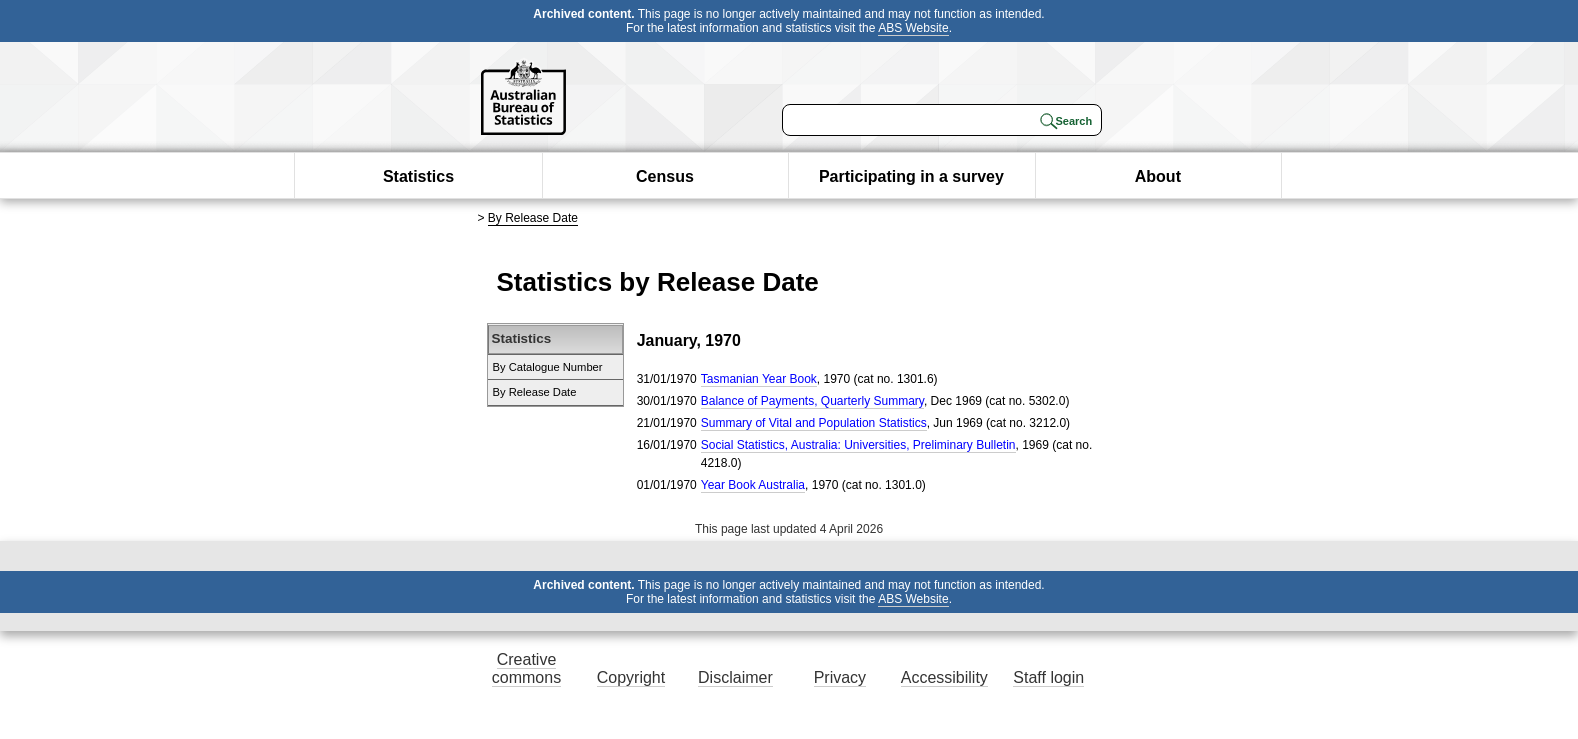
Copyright (631, 677)
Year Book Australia (753, 485)
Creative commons (526, 668)
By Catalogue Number (548, 367)
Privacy (840, 677)
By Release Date (533, 218)
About (1158, 176)
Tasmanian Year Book (759, 379)
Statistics (418, 176)
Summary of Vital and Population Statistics (814, 423)
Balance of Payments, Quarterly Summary (812, 401)
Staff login (1048, 677)
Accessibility (944, 677)
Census (665, 176)
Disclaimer (735, 677)
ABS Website (913, 28)
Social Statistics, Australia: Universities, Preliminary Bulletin (858, 445)
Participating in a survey (911, 176)
